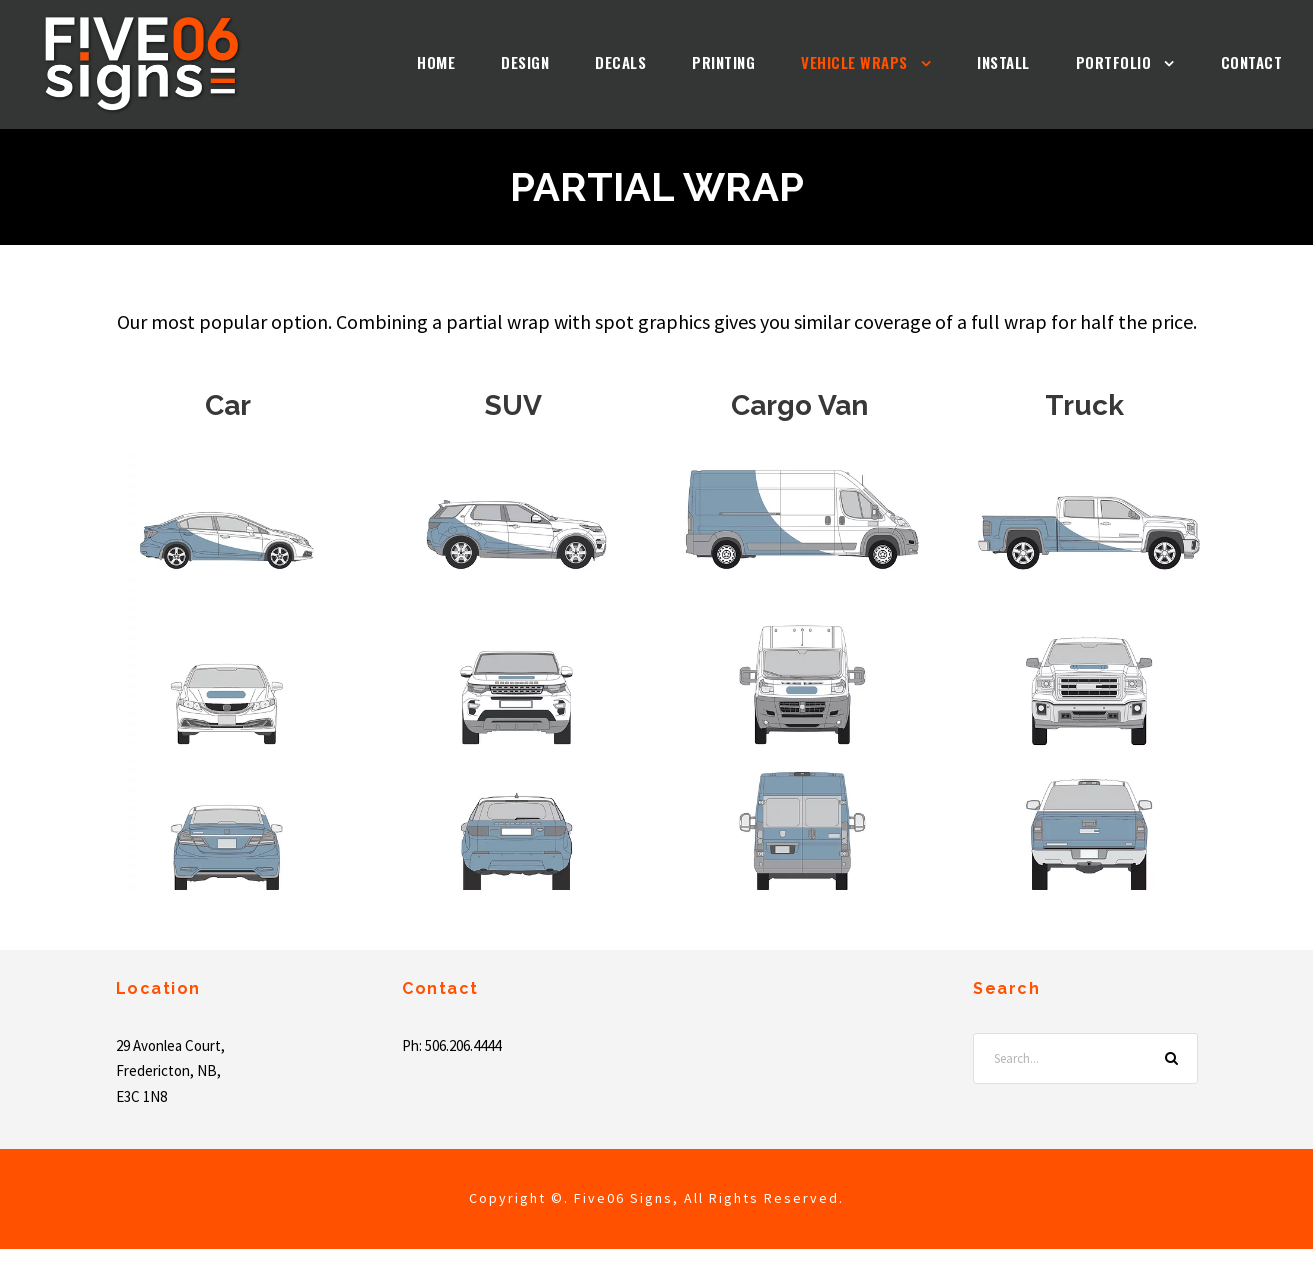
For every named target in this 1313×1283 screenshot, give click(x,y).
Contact (1244, 62)
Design (423, 62)
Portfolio (1091, 62)
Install (966, 62)
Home (323, 62)
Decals (532, 62)
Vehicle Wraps (798, 62)
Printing (648, 62)
